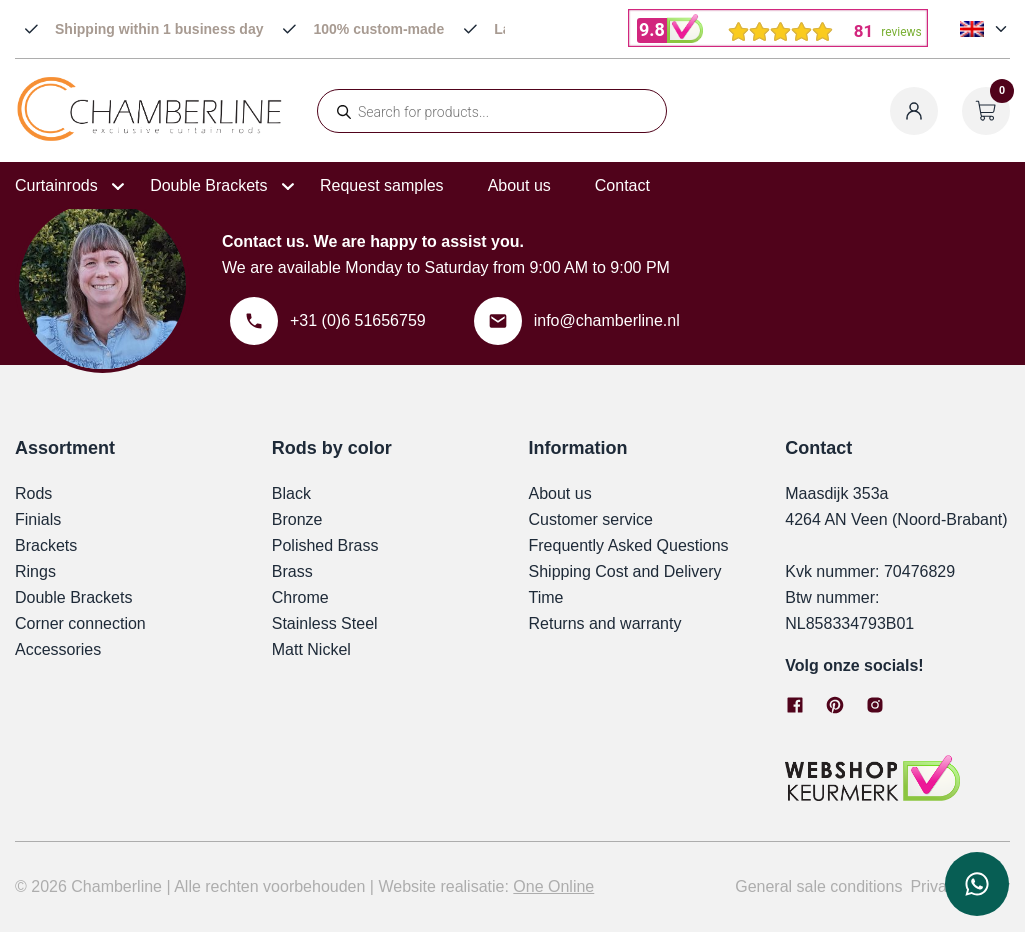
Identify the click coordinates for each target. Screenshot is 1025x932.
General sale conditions (818, 886)
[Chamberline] (150, 137)
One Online (553, 886)
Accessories (58, 649)
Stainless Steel (325, 623)
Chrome (300, 597)
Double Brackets (208, 185)
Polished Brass (325, 545)
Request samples (382, 185)
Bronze (297, 519)
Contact (622, 185)
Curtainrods (56, 185)
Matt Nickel (311, 649)
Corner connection (80, 623)
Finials (38, 519)
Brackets (46, 545)
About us (519, 185)
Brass (292, 571)
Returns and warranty (605, 623)
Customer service (591, 519)
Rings (35, 571)
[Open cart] (986, 111)
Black (291, 493)
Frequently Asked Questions (629, 545)
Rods (33, 493)
